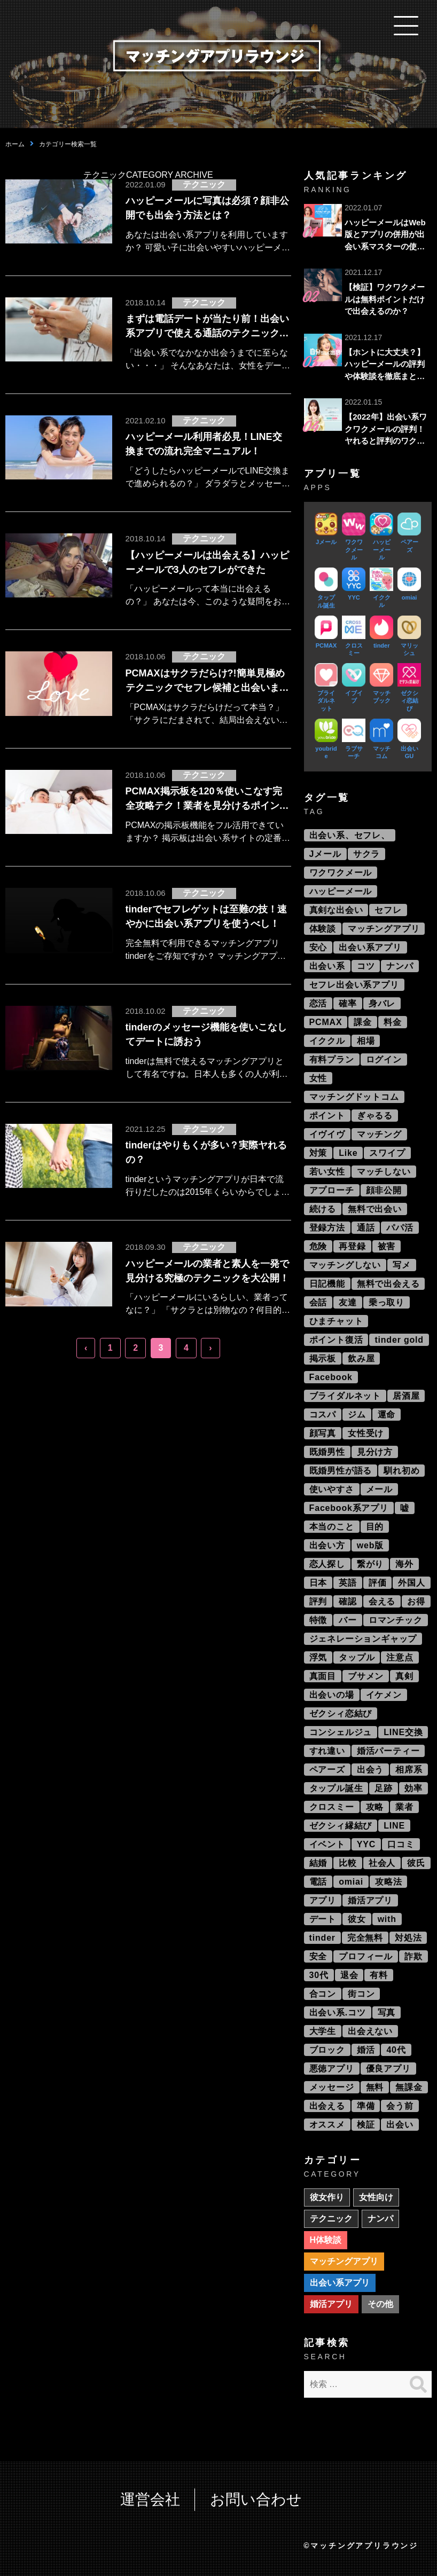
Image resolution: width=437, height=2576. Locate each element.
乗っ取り (386, 1302)
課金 (363, 1022)
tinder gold (398, 1339)
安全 (318, 1956)
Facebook (331, 1377)
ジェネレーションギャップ (363, 1638)
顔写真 (322, 1433)
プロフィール (366, 1956)
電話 (318, 1881)
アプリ (322, 1900)
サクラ (366, 853)
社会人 (382, 1863)
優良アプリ (388, 2068)
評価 (378, 1582)
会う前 (399, 2105)
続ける (322, 1209)
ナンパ (399, 966)
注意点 (399, 1657)
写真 (387, 2012)
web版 (370, 1545)
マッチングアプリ (383, 928)
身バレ (382, 1003)
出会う (370, 1769)
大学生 (322, 2031)
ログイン (384, 1059)
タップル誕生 (336, 1788)
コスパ (322, 1414)
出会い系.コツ (337, 2012)
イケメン (384, 1694)
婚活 (366, 2049)
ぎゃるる (375, 1115)
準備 (366, 2105)
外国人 (411, 1582)
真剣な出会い (336, 910)
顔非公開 (384, 1190)
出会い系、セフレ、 (349, 835)
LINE (394, 1825)
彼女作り (327, 2197)
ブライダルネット (345, 1395)
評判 (318, 1601)
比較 (348, 1863)
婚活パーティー (388, 1750)
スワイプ (387, 1152)
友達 (348, 1302)
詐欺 (413, 1956)
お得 (416, 1601)
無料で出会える (388, 1283)
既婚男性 (327, 1451)
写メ (402, 1265)
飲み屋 (361, 1358)
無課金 (408, 2087)
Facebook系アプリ (348, 1507)
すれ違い (327, 1750)
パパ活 (399, 1227)
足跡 (383, 1788)
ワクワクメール (340, 872)
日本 (318, 1582)
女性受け (366, 1433)
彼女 (357, 1919)
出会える (327, 2105)
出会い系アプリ (370, 947)
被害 (387, 1246)
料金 (393, 1022)
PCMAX (325, 1022)
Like (348, 1152)
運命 (387, 1414)
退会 (349, 1975)
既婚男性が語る (340, 1470)
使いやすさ (331, 1489)
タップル (356, 1657)
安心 (318, 947)
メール (379, 1489)
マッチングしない (345, 1265)
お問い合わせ (256, 2499)
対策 (318, 1152)
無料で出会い (375, 1209)
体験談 (322, 928)
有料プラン (331, 1059)
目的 (375, 1526)
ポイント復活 (336, 1339)
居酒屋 (406, 1395)
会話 (318, 1302)
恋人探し (327, 1564)
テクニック (331, 2218)
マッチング (379, 1134)
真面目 (322, 1676)
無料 (375, 2087)
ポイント (327, 1115)
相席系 (408, 1769)
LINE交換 (403, 1732)
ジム (357, 1414)
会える (382, 1601)
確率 (348, 1003)
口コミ (400, 1844)
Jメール (325, 853)
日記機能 (327, 1283)
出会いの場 (331, 1694)
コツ (366, 966)
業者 (404, 1806)
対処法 (408, 1937)
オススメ (327, 2124)
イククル (327, 1040)
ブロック (327, 2049)
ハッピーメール (340, 891)
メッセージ (331, 2087)
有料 (379, 1975)
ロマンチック (396, 1620)
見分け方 (375, 1451)
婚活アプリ (370, 1900)
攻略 (375, 1806)
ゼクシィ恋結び (340, 1713)
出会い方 (327, 1545)
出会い (399, 2124)
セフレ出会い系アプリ (354, 984)
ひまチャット (336, 1321)
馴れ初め (401, 1470)
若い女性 (327, 1171)
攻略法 (388, 1881)
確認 (348, 1601)
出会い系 (327, 966)
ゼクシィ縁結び (340, 1825)
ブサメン (366, 1676)
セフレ (387, 910)
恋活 (318, 1003)
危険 (318, 1246)
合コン (322, 1993)
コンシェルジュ (340, 1732)
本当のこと (331, 1526)
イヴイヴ (327, 1134)
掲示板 (322, 1358)
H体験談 (326, 2239)
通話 (366, 1227)
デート (322, 1919)
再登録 (352, 1246)
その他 (380, 2304)
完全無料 (365, 1937)
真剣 (404, 1676)
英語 (348, 1582)
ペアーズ (327, 1769)
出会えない (370, 2031)
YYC (366, 1844)
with (387, 1919)
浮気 (318, 1657)
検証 (366, 2124)
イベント (327, 1844)
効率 (413, 1788)
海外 (404, 1564)
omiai (351, 1881)
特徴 (318, 1620)
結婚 (318, 1863)
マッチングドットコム (354, 1096)
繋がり (370, 1564)
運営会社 (150, 2499)
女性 (318, 1078)
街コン (361, 1993)
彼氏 (416, 1863)
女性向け (376, 2197)
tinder (322, 1937)
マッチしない (384, 1171)
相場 (366, 1040)
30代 (319, 1975)
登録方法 (327, 1227)
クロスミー (331, 1806)
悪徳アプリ (331, 2068)
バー (348, 1620)
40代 (395, 2049)
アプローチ (331, 1190)
